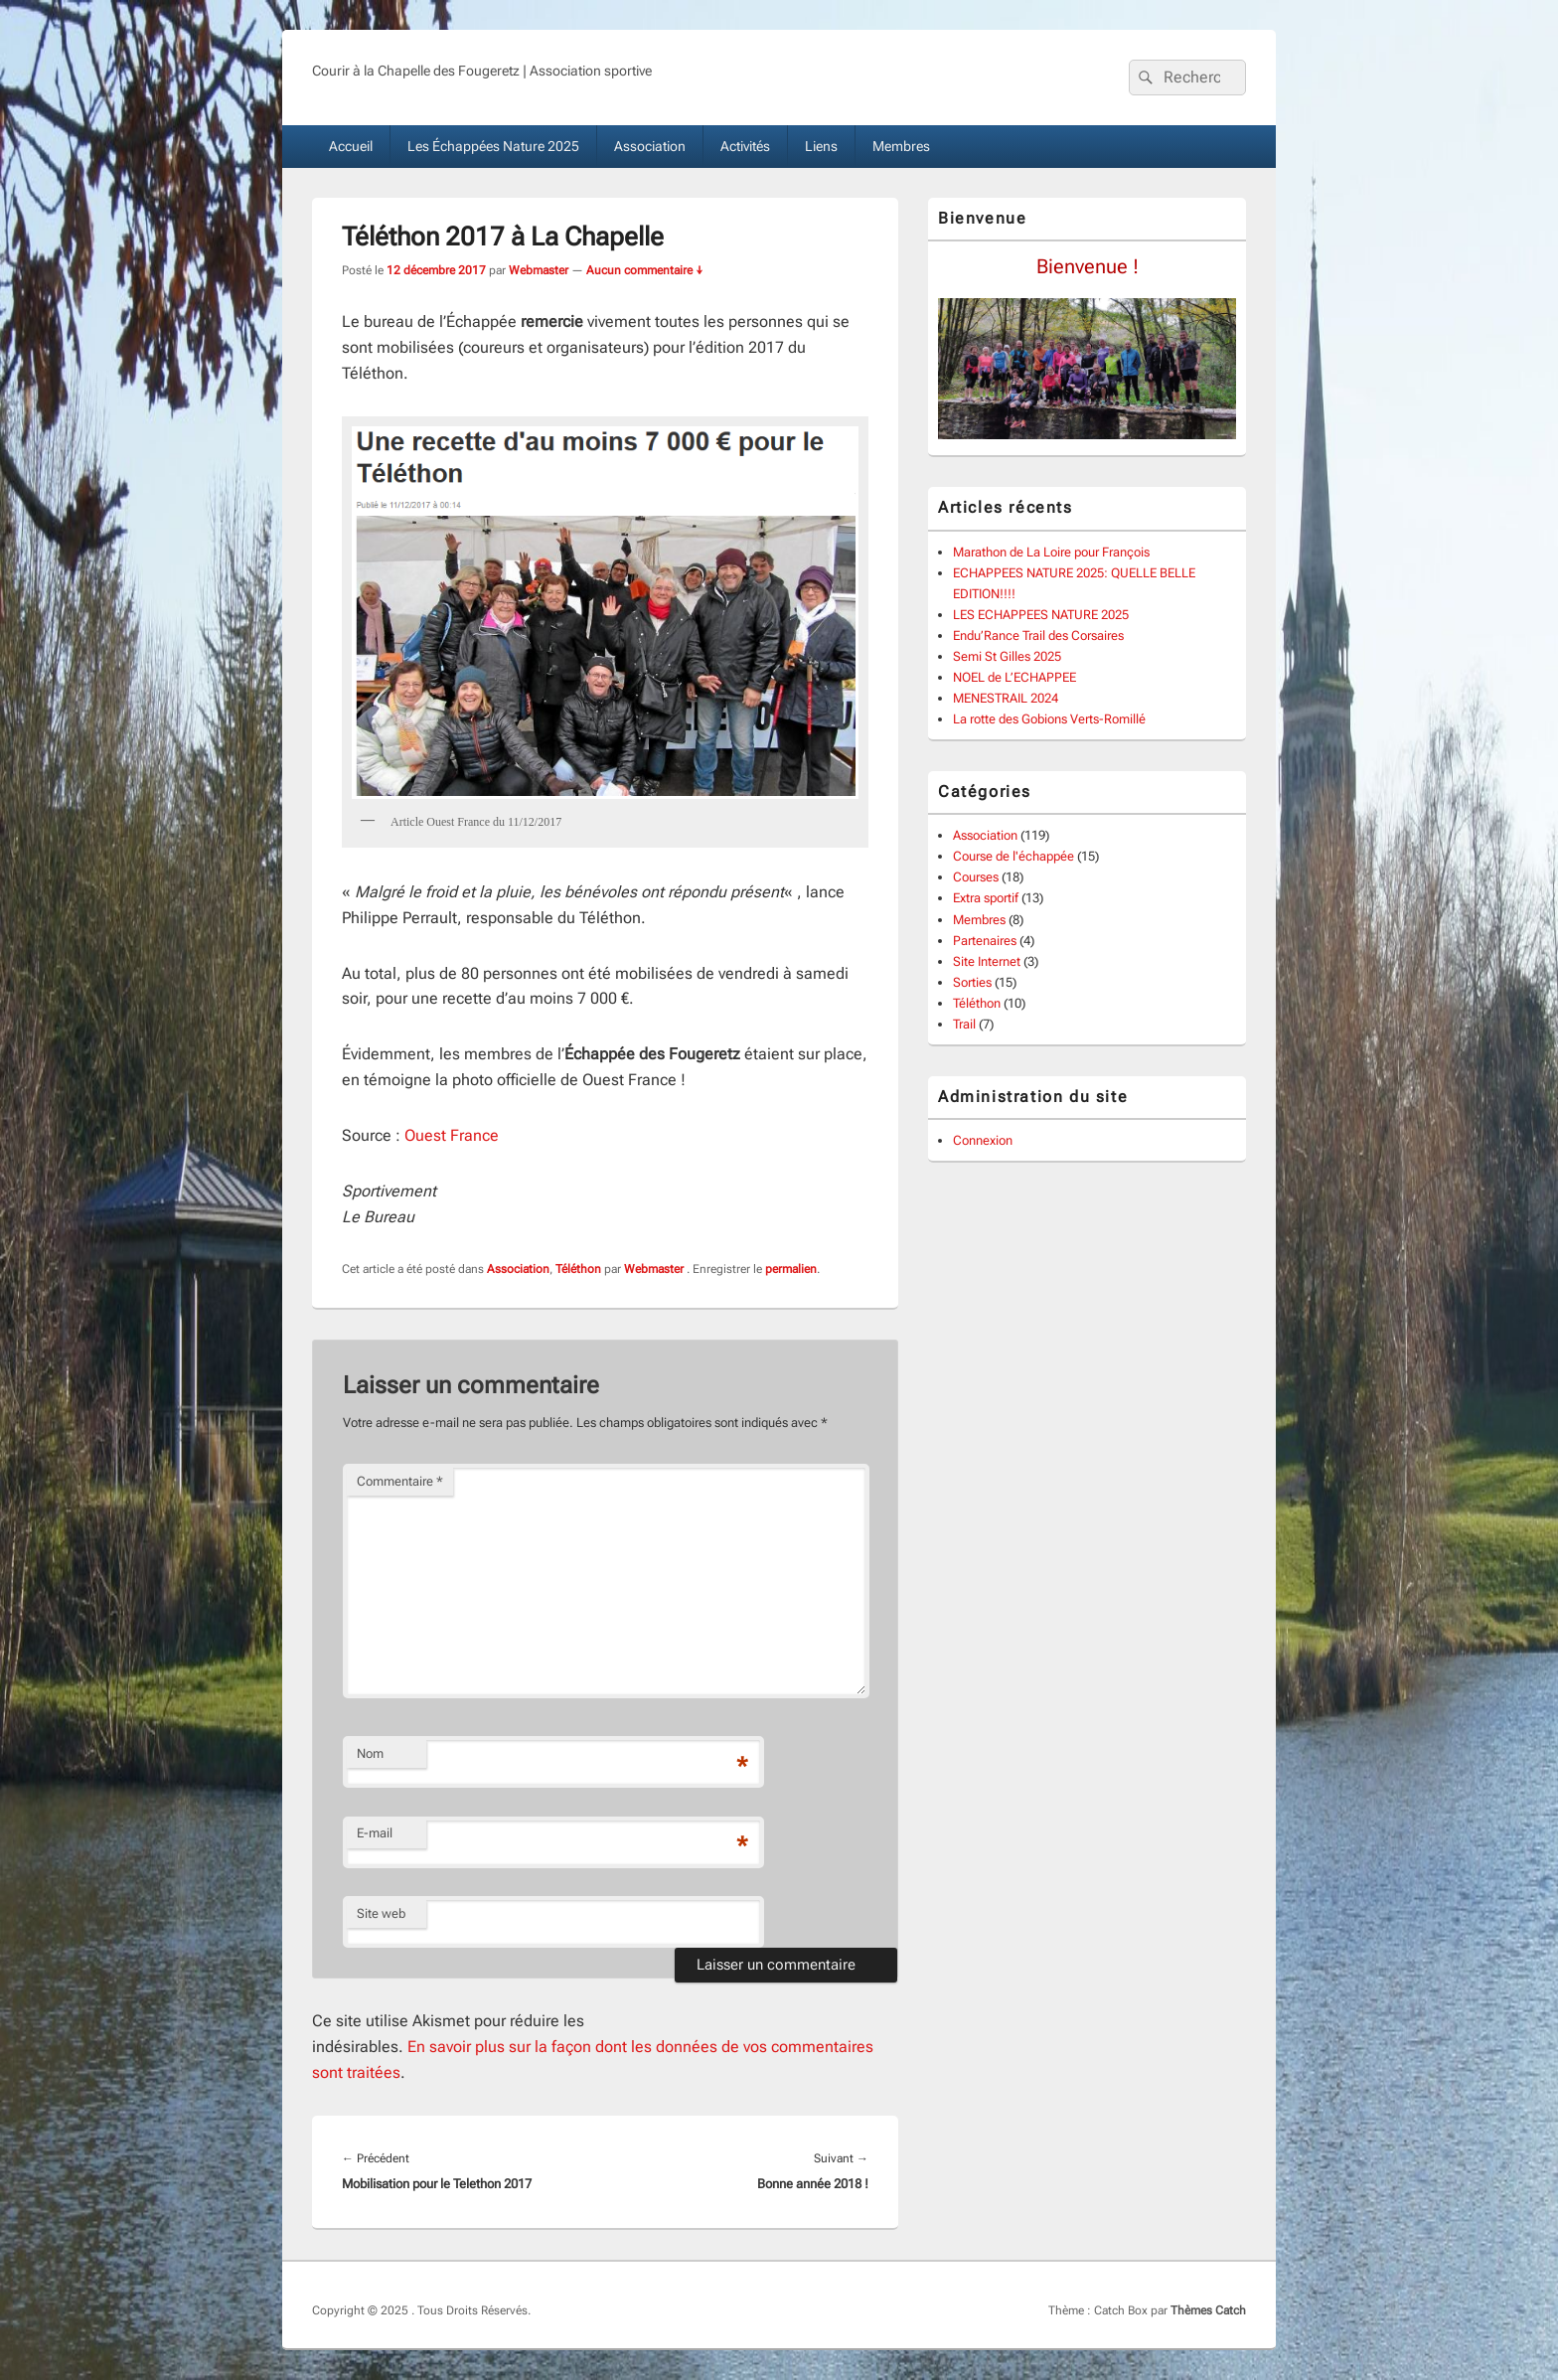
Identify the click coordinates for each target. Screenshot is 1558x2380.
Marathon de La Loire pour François (1051, 552)
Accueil (351, 146)
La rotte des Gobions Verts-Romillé (1049, 719)
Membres (901, 146)
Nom (370, 1753)
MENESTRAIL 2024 (1005, 698)
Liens (821, 146)
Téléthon (578, 1269)
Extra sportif (985, 897)
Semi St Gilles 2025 (1007, 656)
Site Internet (986, 961)
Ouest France (451, 1135)
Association (650, 146)
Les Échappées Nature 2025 (493, 146)
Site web (381, 1913)
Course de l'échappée (1013, 856)
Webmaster (538, 270)
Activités (745, 146)
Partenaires (984, 940)
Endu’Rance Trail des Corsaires (1038, 635)
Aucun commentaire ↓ (644, 270)
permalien (791, 1269)
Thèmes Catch (1208, 2310)
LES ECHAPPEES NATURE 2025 (1041, 614)
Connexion (983, 1140)
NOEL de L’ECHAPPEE (1014, 677)
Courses (976, 877)
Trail (964, 1024)
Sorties (972, 982)
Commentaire (400, 1481)
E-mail (374, 1832)
